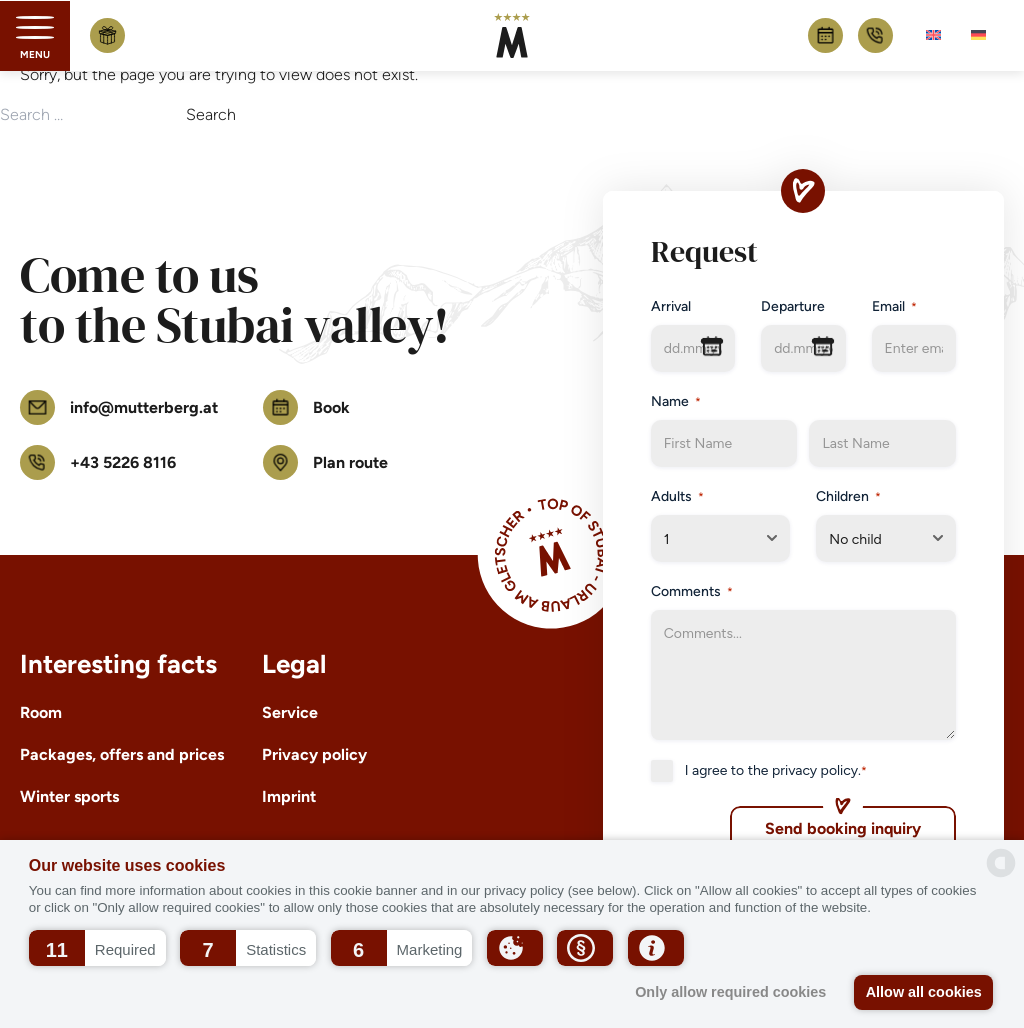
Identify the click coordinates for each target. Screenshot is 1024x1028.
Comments (692, 592)
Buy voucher (107, 35)
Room (41, 712)
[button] (97, 948)
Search (211, 114)
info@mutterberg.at (119, 407)
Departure (793, 306)
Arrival (671, 306)
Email (894, 307)
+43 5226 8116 (875, 35)
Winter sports (69, 796)
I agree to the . (776, 771)
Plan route (325, 462)
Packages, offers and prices (122, 754)
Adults (677, 497)
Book (825, 35)
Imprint (289, 796)
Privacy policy (314, 754)
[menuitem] (933, 35)
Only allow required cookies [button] (730, 992)
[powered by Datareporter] (1001, 863)
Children (848, 497)
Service (290, 712)
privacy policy (815, 770)
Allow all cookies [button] (924, 992)
